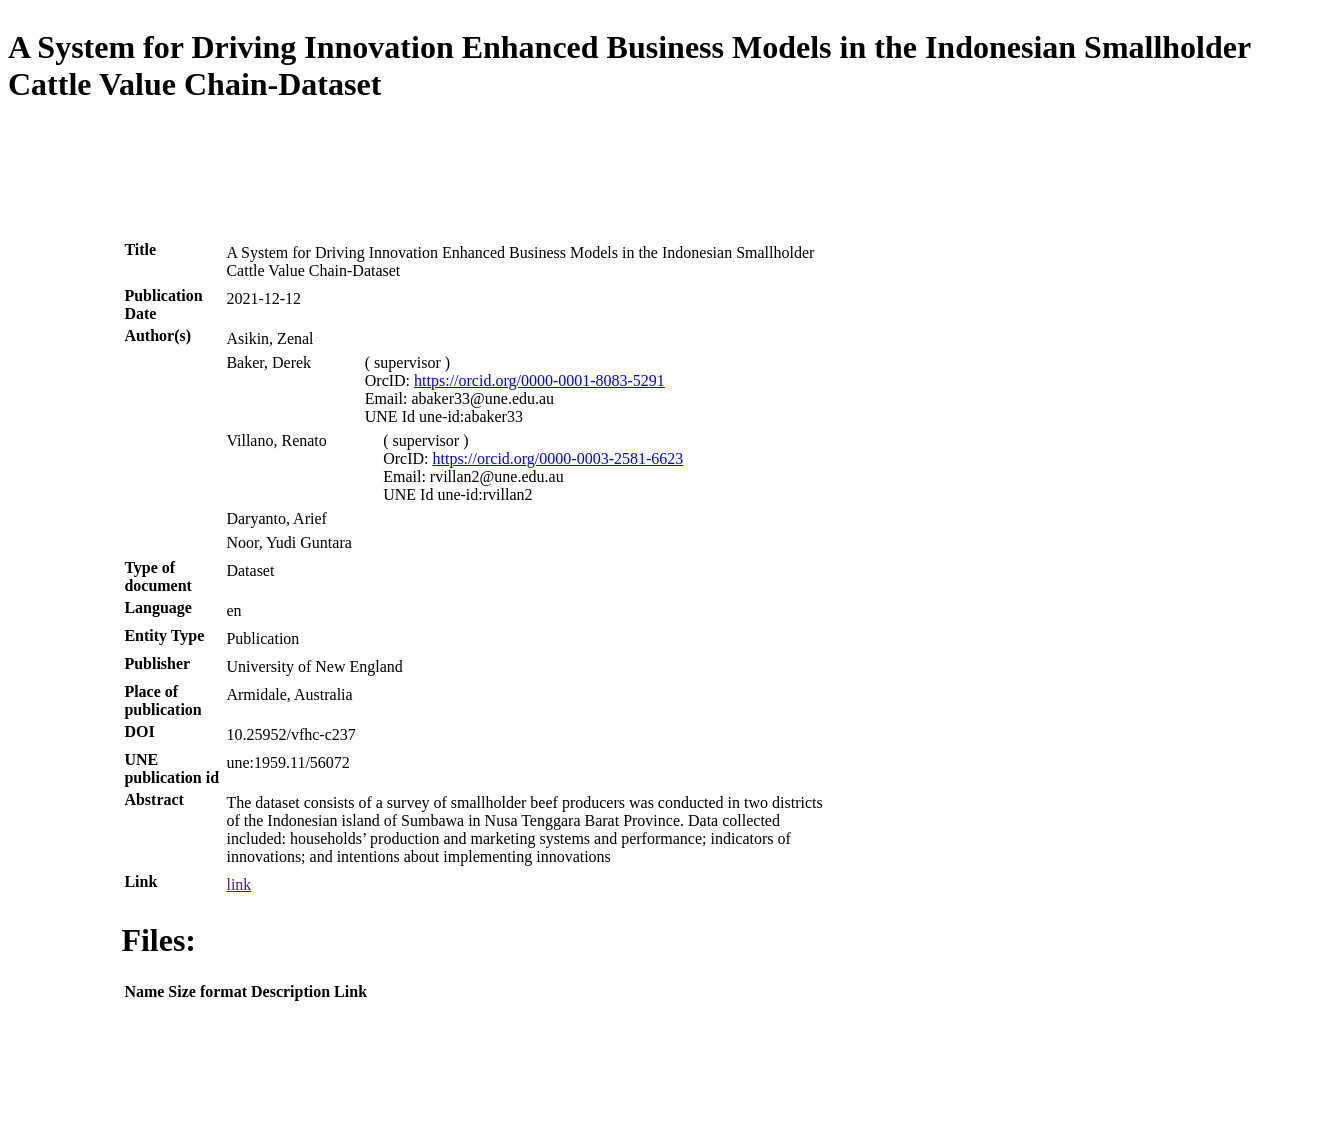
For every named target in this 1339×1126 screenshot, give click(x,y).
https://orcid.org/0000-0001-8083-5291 (539, 380)
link (238, 884)
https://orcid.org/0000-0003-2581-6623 (558, 458)
